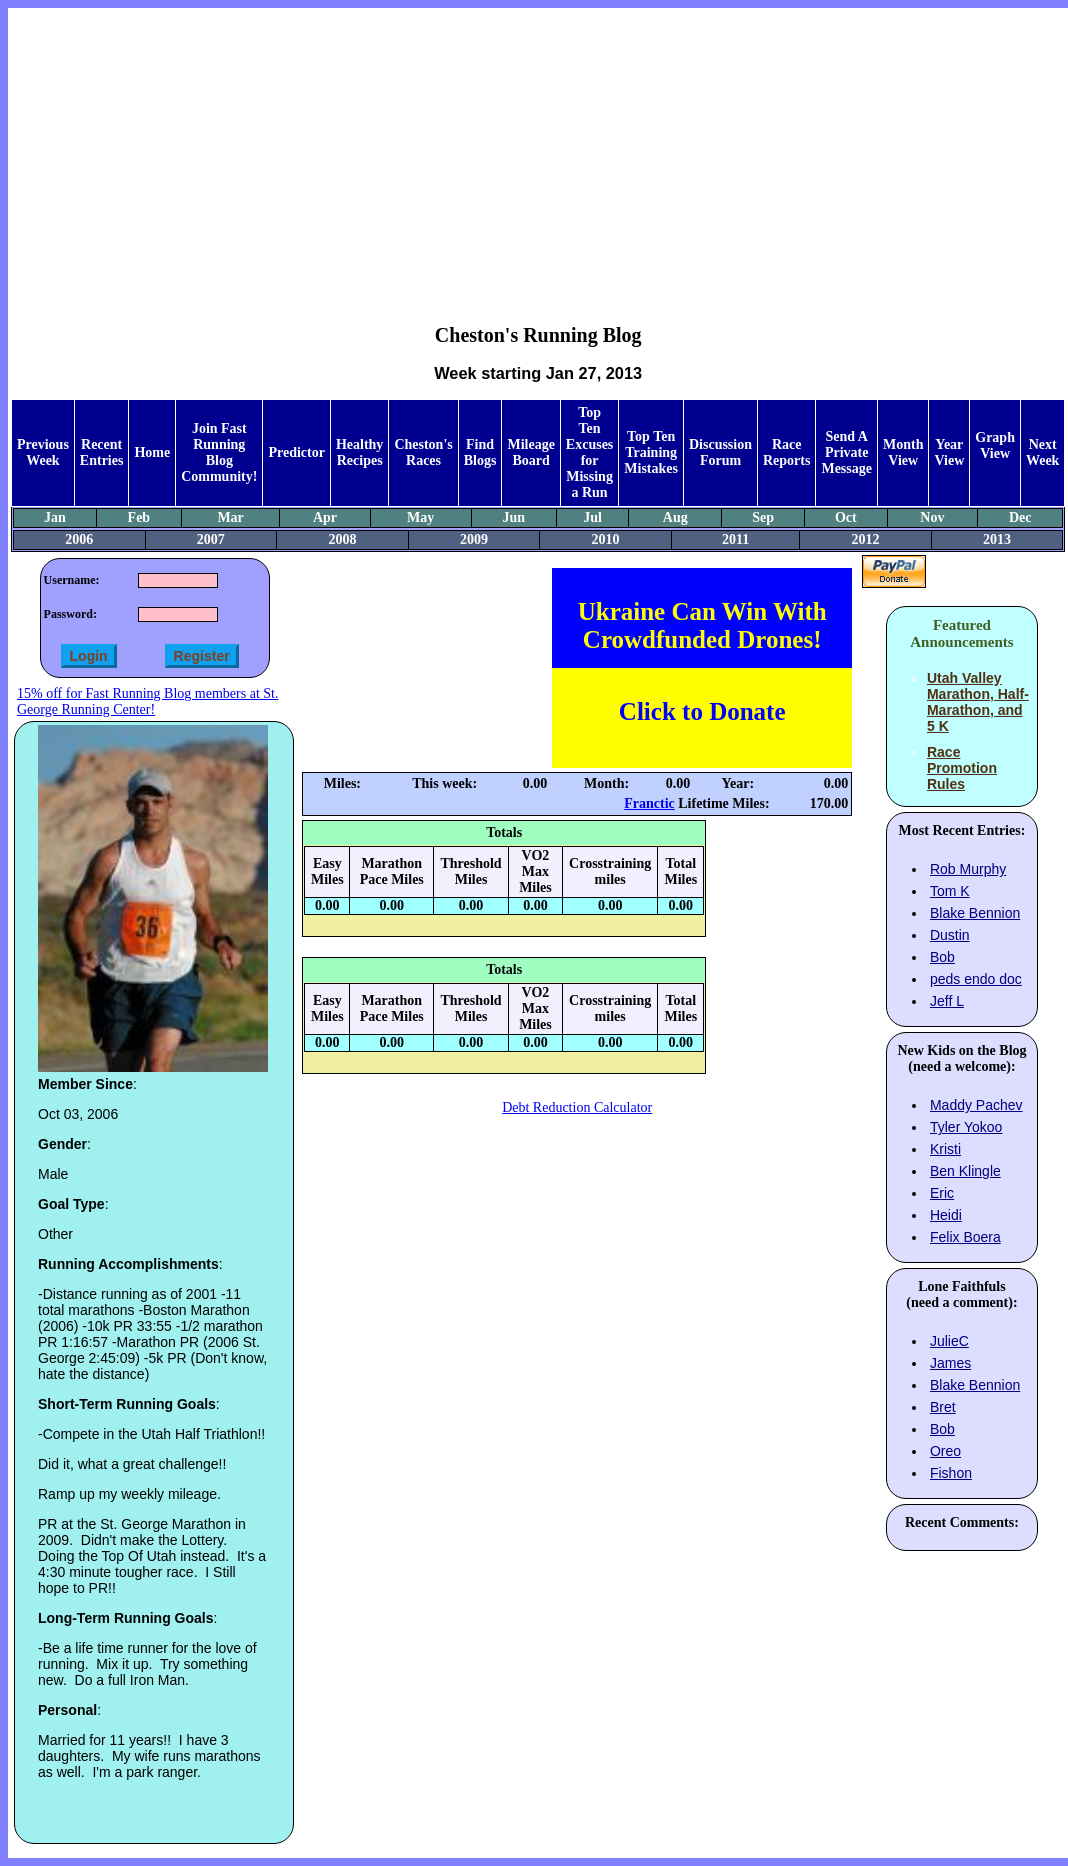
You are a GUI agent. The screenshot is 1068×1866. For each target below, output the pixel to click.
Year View (949, 452)
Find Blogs (480, 452)
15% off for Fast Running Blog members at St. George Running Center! (147, 701)
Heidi (946, 1215)
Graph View (995, 445)
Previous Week (43, 452)
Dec (1020, 517)
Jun (513, 517)
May (420, 517)
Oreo (945, 1451)
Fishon (951, 1473)
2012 (866, 539)
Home (152, 452)
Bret (943, 1407)
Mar (230, 517)
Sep (763, 517)
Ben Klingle (965, 1171)
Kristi (945, 1149)
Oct (846, 517)
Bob (942, 957)
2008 (342, 539)
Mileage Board (530, 452)
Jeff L (947, 1001)
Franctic (649, 803)
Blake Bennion (975, 913)
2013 (997, 539)
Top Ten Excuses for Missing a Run (589, 452)
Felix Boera (965, 1237)
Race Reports (786, 452)
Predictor (296, 452)
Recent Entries (102, 452)
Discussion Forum (720, 452)
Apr (325, 517)
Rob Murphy (968, 869)
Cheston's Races (423, 452)
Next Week (1042, 452)
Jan (55, 517)
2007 (211, 539)
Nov (932, 517)
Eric (942, 1193)
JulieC (949, 1341)
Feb (139, 517)
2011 (735, 539)
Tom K (950, 891)
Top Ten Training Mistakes (651, 452)
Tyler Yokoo (966, 1127)
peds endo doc (976, 979)
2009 (474, 539)
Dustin (950, 935)
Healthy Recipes (359, 452)
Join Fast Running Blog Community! (219, 452)
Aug (675, 517)
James (950, 1363)
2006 (79, 539)
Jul (592, 517)
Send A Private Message (846, 452)
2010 (606, 539)
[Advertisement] (538, 151)
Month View (903, 452)
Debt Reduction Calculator (577, 1107)
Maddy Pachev (976, 1105)
